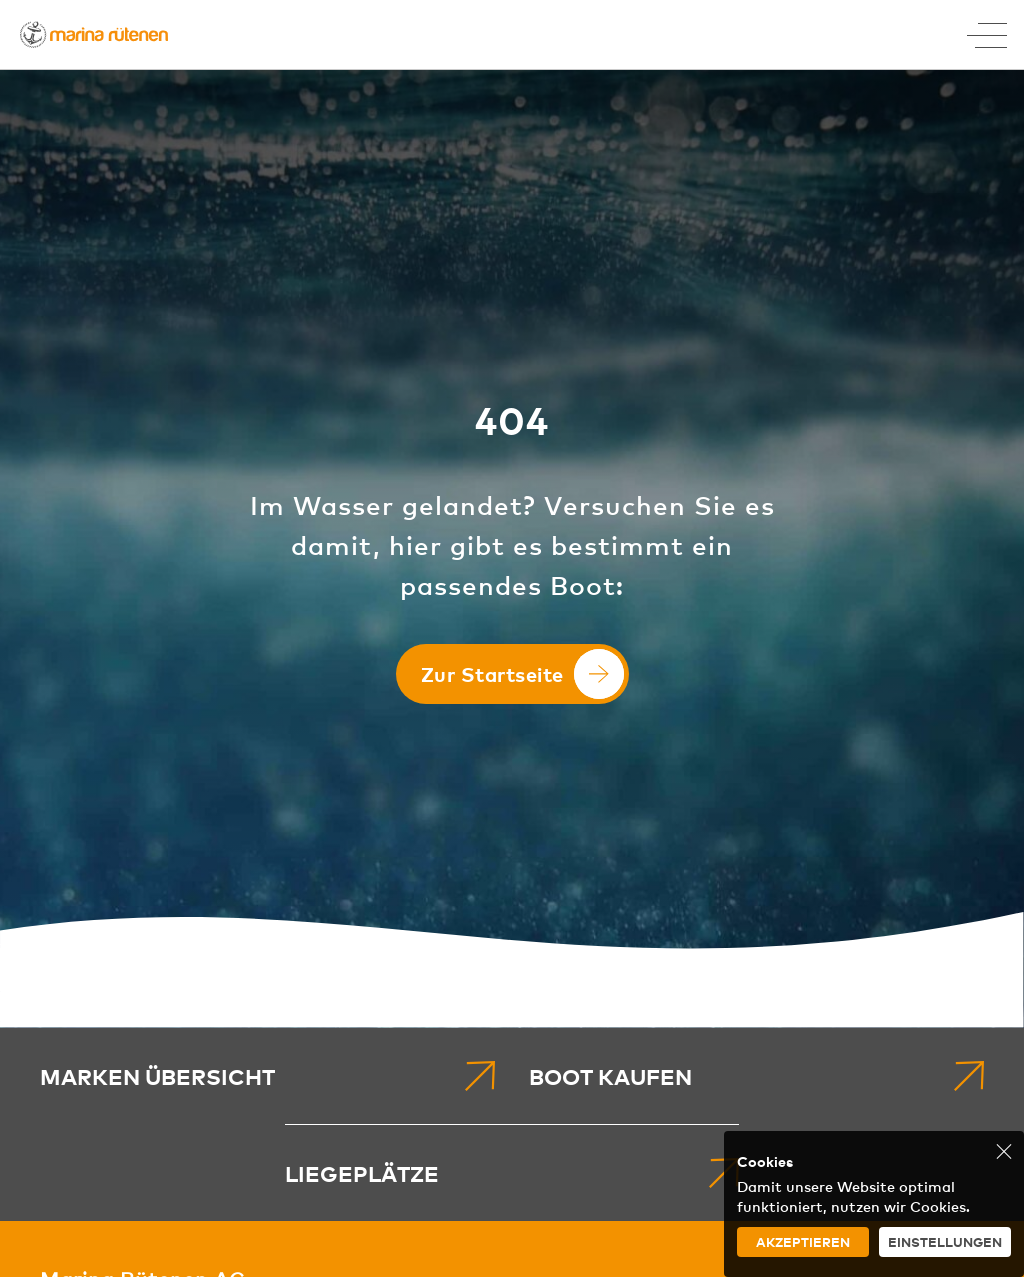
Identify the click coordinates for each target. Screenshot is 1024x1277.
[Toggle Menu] (987, 35)
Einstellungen (945, 1241)
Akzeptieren (803, 1241)
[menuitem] (267, 1076)
